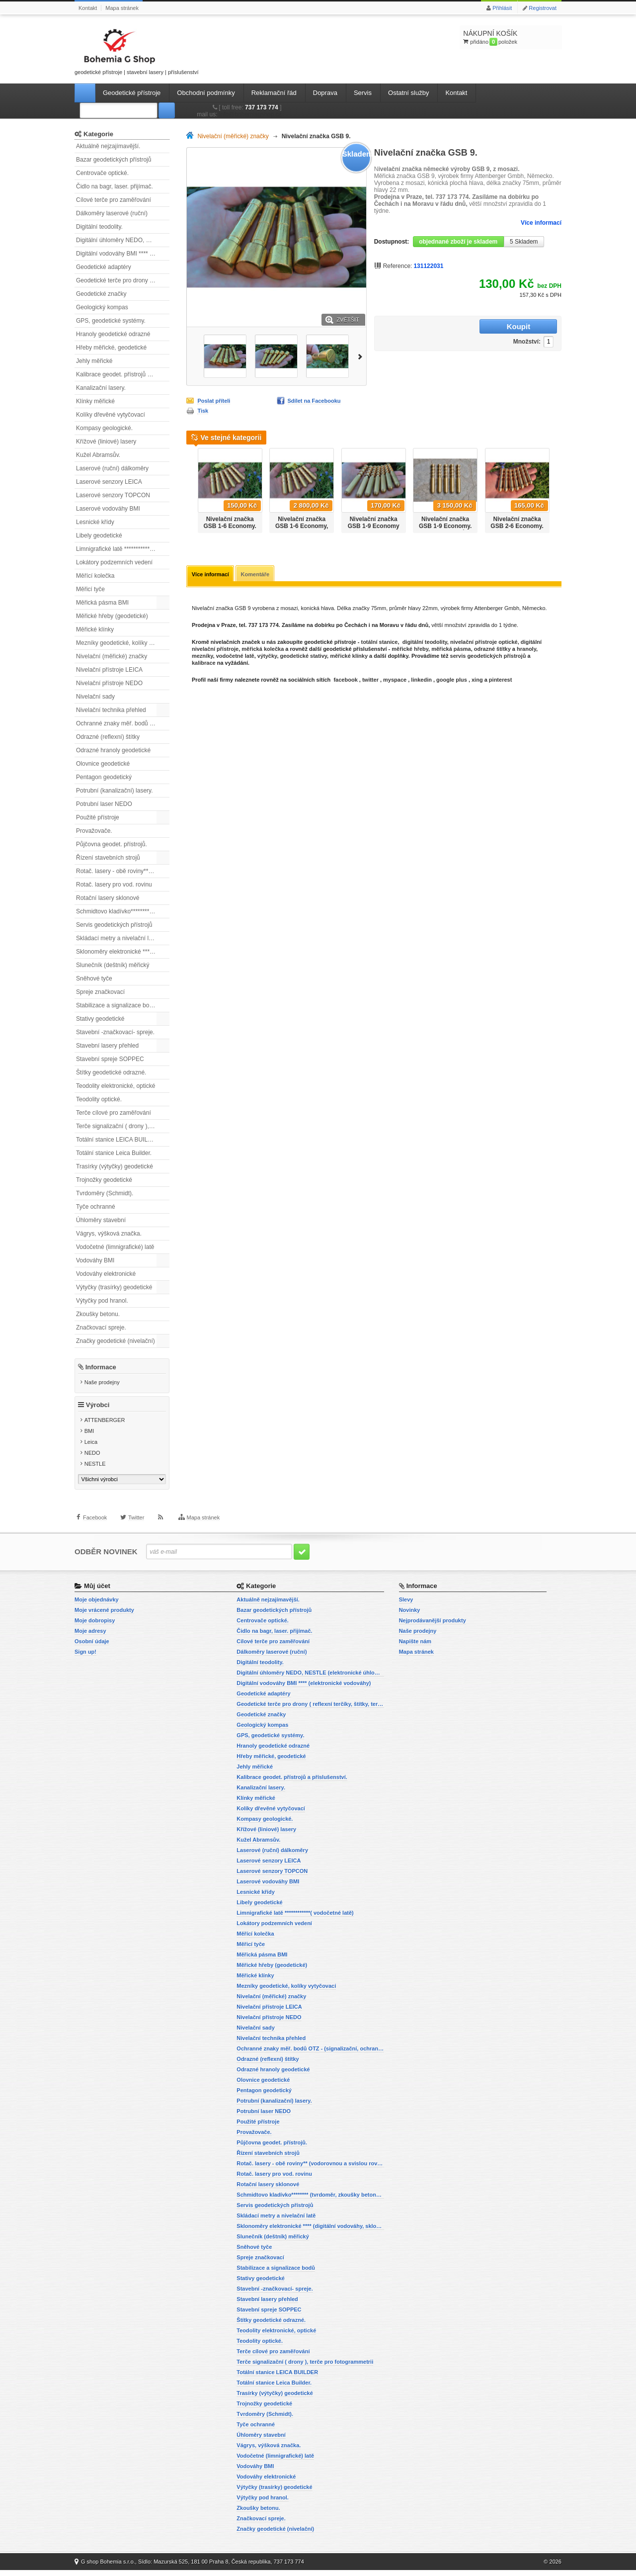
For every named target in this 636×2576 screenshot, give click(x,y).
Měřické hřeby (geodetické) (112, 616)
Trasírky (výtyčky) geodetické (114, 1166)
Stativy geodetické (100, 1018)
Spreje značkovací (100, 991)
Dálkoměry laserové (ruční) (112, 213)
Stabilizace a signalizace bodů (116, 1005)
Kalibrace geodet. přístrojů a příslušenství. (122, 374)
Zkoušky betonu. (98, 1314)
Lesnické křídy (95, 522)
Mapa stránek (122, 8)
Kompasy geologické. (104, 428)
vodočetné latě (235, 657)
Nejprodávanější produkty (432, 1626)
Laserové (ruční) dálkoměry (112, 468)
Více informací (541, 222)
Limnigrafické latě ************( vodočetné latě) (122, 548)
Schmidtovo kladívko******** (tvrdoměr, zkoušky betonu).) (122, 911)
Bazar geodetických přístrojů (113, 159)
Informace (100, 1366)
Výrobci (98, 1411)
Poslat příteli (213, 401)
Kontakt (88, 8)
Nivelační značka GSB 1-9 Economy (373, 523)
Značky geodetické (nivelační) (115, 1340)
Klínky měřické (95, 401)
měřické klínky (349, 657)
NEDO (92, 1459)
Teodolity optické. (99, 1099)
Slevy (406, 1605)
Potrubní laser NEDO (104, 803)
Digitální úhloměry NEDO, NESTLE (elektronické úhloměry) (122, 240)
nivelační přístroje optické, (484, 643)
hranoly (526, 650)
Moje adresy (90, 1637)
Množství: (464, 327)
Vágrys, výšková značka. (109, 1233)
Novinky (409, 1616)
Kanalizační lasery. (101, 387)
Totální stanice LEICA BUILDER (118, 1139)
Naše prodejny (102, 1382)
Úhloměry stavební (101, 1220)
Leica (90, 1448)
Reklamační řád (274, 92)
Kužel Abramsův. (98, 454)
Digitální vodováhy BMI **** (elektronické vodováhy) (122, 253)
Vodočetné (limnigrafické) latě (115, 1247)
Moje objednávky (97, 1605)
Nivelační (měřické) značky (111, 656)
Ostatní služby (408, 92)
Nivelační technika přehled (111, 710)
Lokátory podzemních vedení (114, 562)
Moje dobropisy (95, 1626)
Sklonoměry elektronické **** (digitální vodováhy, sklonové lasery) (122, 951)
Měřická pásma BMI (102, 602)
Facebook (95, 1531)
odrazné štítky (492, 650)
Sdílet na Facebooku (314, 401)
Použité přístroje (97, 817)
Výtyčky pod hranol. (102, 1300)
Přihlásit (502, 8)
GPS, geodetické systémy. (111, 320)
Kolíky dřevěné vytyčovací (110, 414)
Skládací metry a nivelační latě (116, 938)
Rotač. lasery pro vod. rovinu (114, 884)
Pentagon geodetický (104, 777)
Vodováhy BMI (95, 1260)
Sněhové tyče (94, 978)
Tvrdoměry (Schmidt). (104, 1193)
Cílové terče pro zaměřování (113, 199)
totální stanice (378, 643)
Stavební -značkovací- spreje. (115, 1032)
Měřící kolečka (95, 575)
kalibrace (204, 664)
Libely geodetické (99, 535)
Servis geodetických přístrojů (114, 924)
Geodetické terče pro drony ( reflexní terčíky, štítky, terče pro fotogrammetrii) (122, 280)
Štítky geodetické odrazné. (111, 1072)
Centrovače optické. (102, 173)
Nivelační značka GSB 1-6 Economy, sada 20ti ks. (301, 526)
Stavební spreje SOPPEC (110, 1059)
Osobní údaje (92, 1647)
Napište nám (415, 1647)
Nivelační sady (95, 696)
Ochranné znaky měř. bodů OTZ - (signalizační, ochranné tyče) (122, 723)
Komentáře (257, 575)
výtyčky (267, 657)
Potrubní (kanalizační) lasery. (114, 790)
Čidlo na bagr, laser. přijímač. (114, 186)
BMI (89, 1437)
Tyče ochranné (95, 1206)
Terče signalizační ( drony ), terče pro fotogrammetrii (122, 1126)
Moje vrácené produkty (104, 1616)
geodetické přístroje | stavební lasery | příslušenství (137, 50)
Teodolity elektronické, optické (115, 1085)
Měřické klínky (95, 629)
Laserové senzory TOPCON (113, 495)
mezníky (202, 657)
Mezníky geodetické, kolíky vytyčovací (122, 642)
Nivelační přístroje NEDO (109, 683)
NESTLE (95, 1470)
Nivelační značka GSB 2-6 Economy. (516, 523)
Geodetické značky (101, 293)
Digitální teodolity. (99, 226)
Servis (363, 92)
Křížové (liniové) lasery (106, 441)
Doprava (325, 92)
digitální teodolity (424, 643)
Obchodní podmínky (206, 92)
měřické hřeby (410, 650)
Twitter (136, 1531)
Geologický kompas (102, 307)
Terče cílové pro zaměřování (113, 1112)
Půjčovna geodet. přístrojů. (111, 844)
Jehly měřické (94, 360)
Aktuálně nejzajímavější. (108, 146)
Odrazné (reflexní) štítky (108, 736)
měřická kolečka (262, 650)
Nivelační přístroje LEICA (109, 669)
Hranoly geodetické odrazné (113, 334)
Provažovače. (94, 830)
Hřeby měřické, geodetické (111, 347)
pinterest (500, 681)
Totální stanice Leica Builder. (114, 1153)
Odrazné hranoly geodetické (113, 750)
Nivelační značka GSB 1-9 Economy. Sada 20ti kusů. (445, 526)
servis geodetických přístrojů (488, 657)
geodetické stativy (303, 657)
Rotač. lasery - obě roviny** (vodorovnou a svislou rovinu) (122, 871)
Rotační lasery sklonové (107, 897)
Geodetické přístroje (131, 92)
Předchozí (190, 487)
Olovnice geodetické (103, 763)
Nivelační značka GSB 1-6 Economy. (229, 523)
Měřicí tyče (90, 589)
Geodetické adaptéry (103, 267)
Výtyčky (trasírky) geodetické (114, 1287)
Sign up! (85, 1658)
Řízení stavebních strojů (108, 857)
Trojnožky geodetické (104, 1179)
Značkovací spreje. (101, 1327)
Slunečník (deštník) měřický (112, 965)
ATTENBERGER (104, 1426)
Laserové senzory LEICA (109, 481)
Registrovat (542, 8)
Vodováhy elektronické (106, 1273)
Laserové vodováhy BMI (108, 508)
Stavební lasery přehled (107, 1045)
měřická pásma (451, 650)
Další (361, 355)
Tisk (202, 411)
